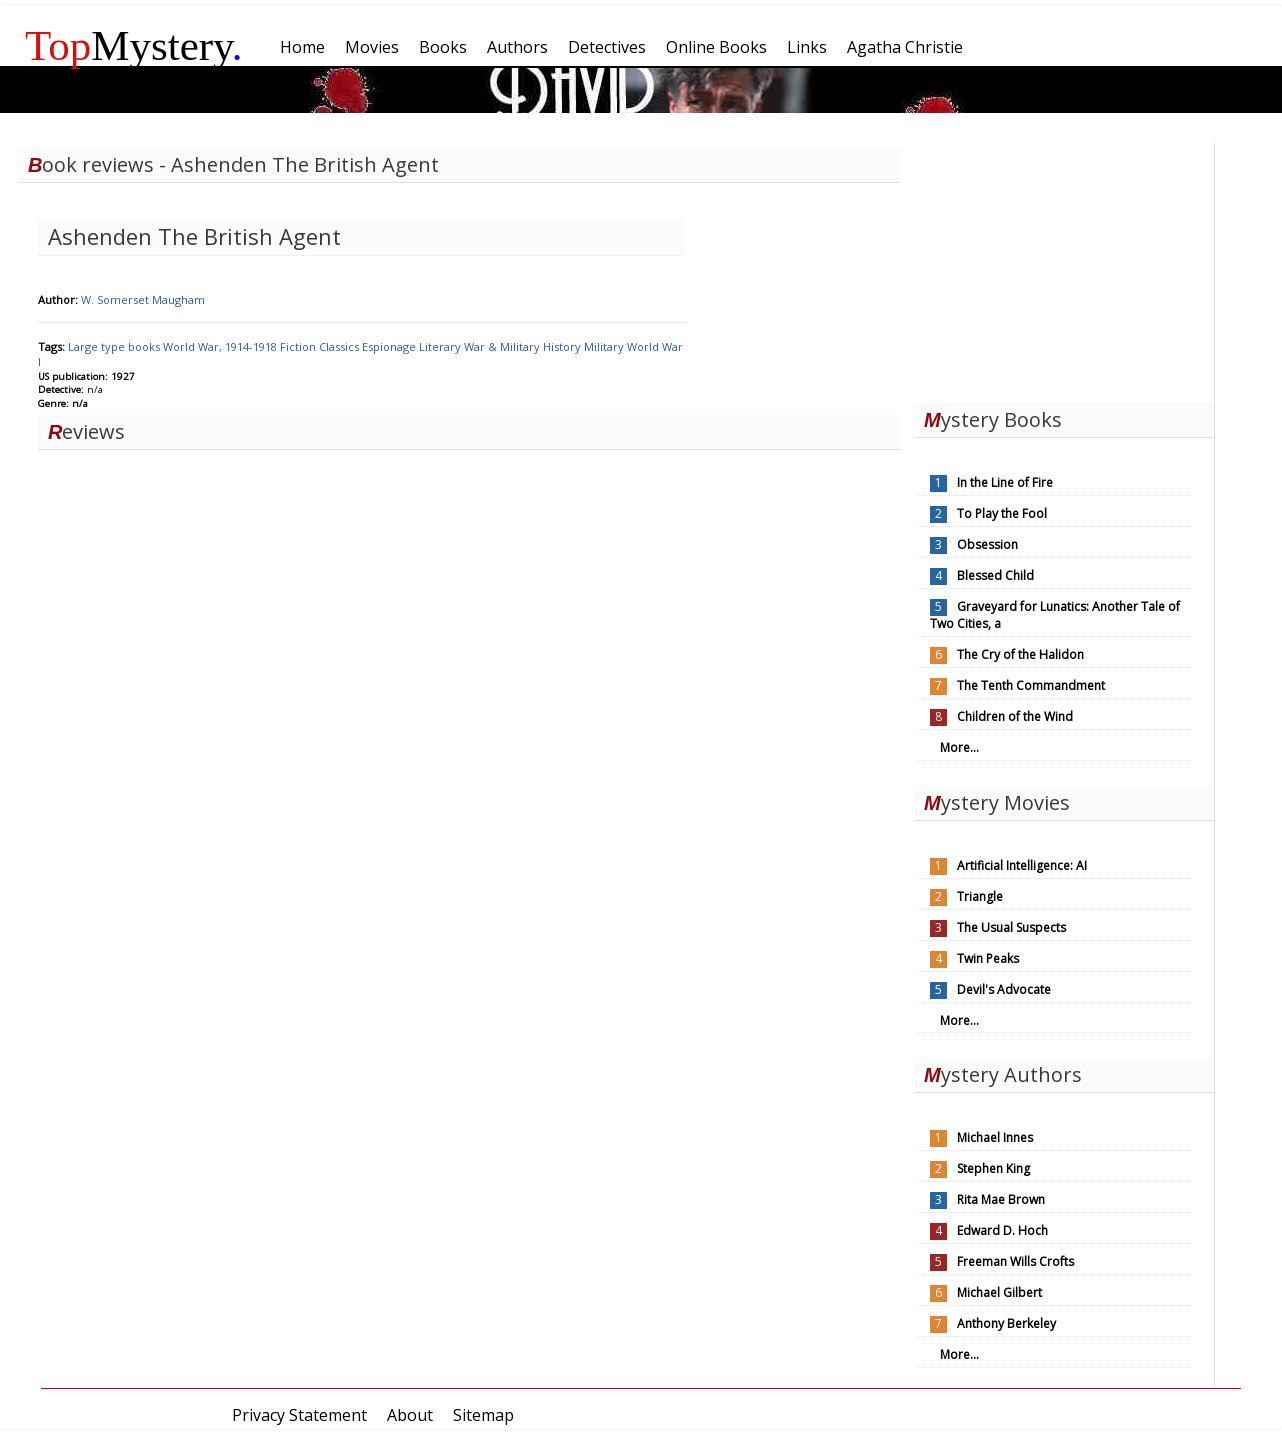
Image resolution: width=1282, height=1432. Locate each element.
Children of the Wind (1015, 716)
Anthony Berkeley (1006, 1323)
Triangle (980, 896)
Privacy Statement (299, 1415)
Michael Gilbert (999, 1292)
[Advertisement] (1064, 268)
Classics (340, 346)
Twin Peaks (988, 958)
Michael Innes (995, 1137)
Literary (441, 346)
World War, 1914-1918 (221, 346)
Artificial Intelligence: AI (1022, 865)
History (563, 346)
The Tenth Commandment (1031, 685)
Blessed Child (995, 575)
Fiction (299, 346)
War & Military (503, 346)
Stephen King (993, 1168)
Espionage (390, 346)
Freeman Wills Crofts (1015, 1261)
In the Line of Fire (1005, 482)
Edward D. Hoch (1002, 1230)
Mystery (134, 45)
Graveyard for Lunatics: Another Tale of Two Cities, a (1055, 615)
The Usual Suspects (1011, 927)
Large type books (115, 346)
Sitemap (483, 1415)
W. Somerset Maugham (143, 299)
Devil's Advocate (1004, 989)
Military (605, 346)
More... (959, 747)
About (410, 1415)
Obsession (987, 544)
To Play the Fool (1002, 513)
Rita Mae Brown (1001, 1199)
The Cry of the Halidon (1020, 654)
